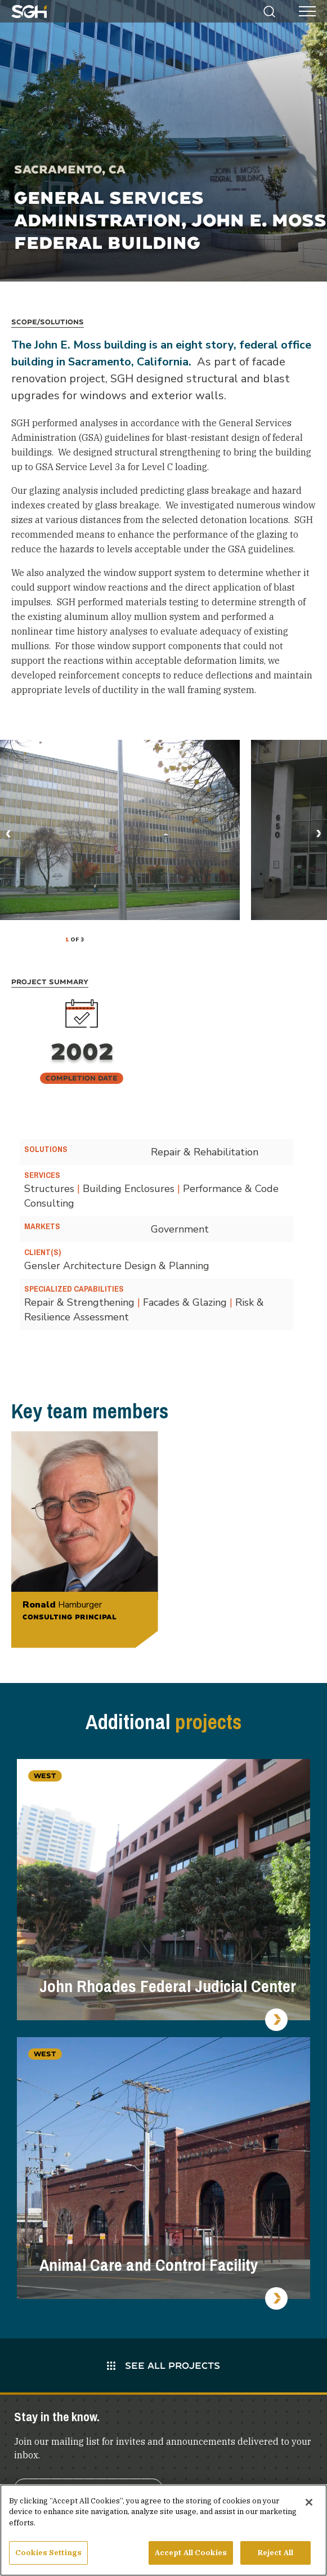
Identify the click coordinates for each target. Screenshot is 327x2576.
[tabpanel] (120, 830)
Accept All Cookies (191, 2557)
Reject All (275, 2557)
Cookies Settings (48, 2557)
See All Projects (163, 2365)
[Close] (309, 2506)
